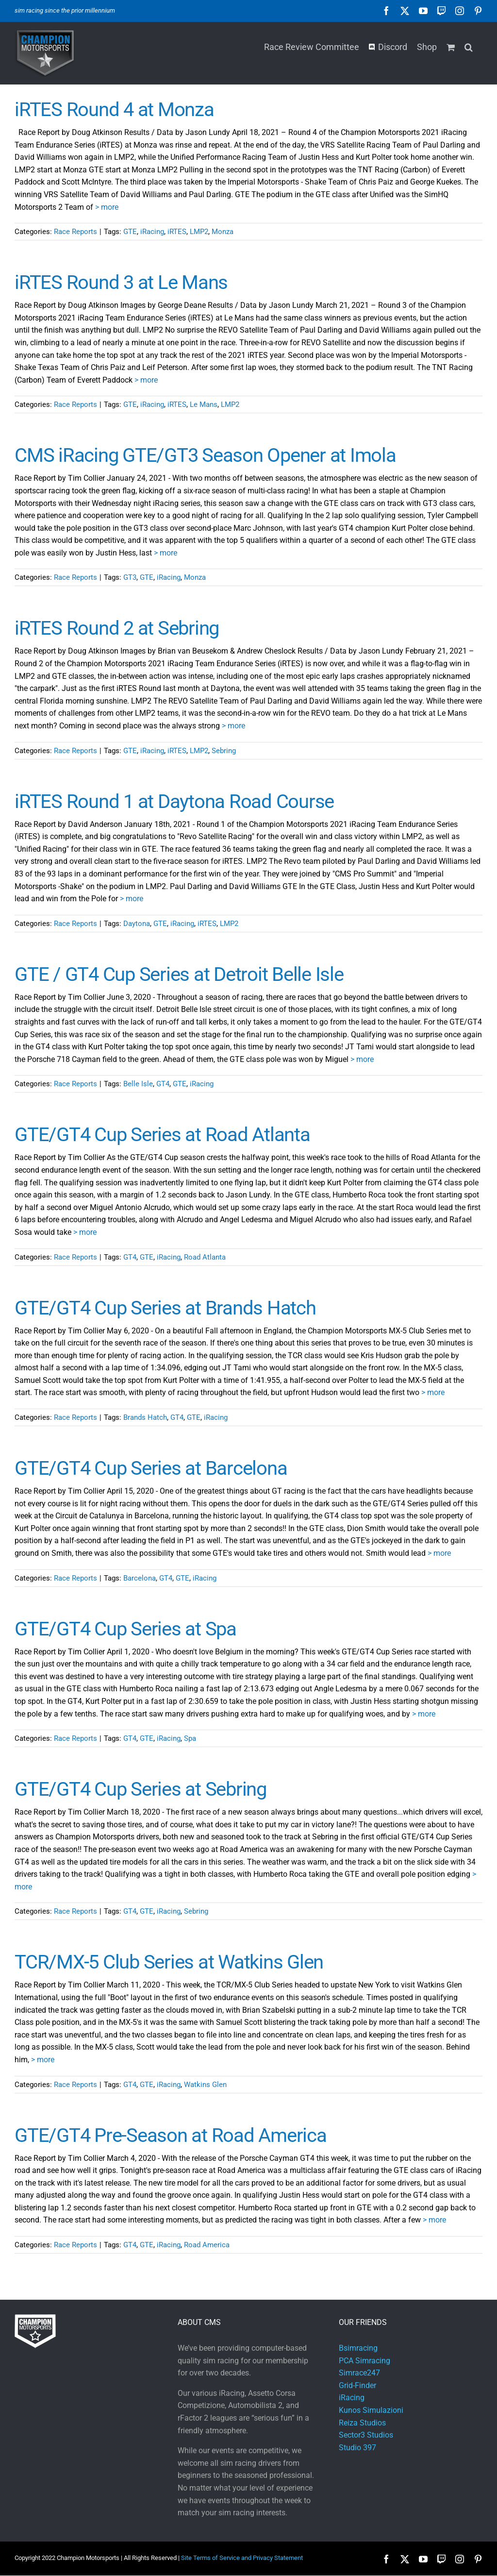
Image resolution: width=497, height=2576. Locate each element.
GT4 (162, 1083)
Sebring (224, 750)
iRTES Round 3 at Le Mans (121, 282)
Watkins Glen (205, 2084)
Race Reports (75, 231)
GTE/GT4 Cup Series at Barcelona (151, 1468)
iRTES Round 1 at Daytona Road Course (174, 801)
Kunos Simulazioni (371, 2410)
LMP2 (199, 231)
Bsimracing (358, 2348)
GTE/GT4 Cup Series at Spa (125, 1628)
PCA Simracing (364, 2360)
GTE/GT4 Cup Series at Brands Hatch (165, 1307)
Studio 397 (357, 2447)
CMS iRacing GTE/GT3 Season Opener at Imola (205, 455)
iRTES (176, 231)
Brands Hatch (145, 1417)
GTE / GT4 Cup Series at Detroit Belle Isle (179, 974)
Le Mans (203, 404)
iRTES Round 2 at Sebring (117, 628)
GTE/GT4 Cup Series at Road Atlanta (162, 1134)
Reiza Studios (362, 2422)
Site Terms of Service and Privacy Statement (242, 2557)
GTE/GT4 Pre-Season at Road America (171, 2135)
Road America (207, 2244)
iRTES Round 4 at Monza (114, 109)
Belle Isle (138, 1083)
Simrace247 (359, 2372)
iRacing (152, 231)
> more (106, 207)
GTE (130, 231)
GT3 (129, 577)
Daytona (136, 923)
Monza (222, 231)
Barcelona (139, 1578)
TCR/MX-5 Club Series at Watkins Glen (169, 1962)
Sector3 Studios (366, 2435)
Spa (190, 1738)
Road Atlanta (205, 1257)
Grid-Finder (357, 2385)
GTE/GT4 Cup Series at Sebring (140, 1789)
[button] (468, 46)
